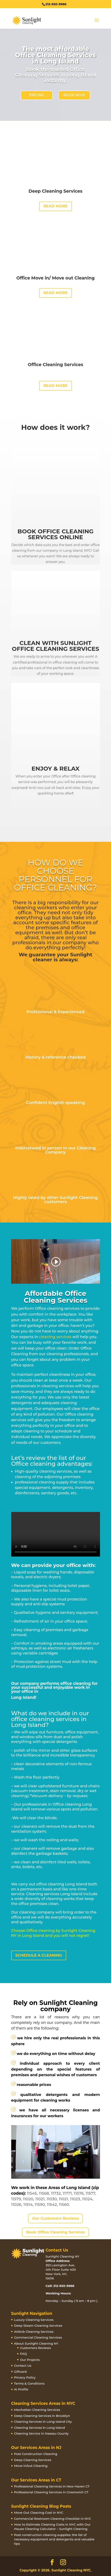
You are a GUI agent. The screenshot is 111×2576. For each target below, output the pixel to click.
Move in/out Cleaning (31, 2466)
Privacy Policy (25, 2377)
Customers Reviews (35, 2348)
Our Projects (30, 2360)
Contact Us (22, 2366)
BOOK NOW (74, 95)
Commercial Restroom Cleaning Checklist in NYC (52, 2519)
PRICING (36, 95)
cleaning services (55, 1337)
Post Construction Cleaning (35, 2454)
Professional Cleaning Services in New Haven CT (52, 2486)
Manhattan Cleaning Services (37, 2410)
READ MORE (55, 206)
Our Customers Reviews (55, 2218)
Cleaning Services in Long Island (39, 2428)
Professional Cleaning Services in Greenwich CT (51, 2492)
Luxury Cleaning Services (34, 2320)
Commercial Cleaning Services (38, 2337)
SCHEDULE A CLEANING (38, 1955)
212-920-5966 (55, 4)
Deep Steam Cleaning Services (38, 2326)
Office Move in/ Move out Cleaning (55, 278)
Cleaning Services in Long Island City (43, 2422)
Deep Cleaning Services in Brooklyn (42, 2416)
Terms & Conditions (29, 2383)
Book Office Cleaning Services (55, 2232)
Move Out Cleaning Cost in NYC (38, 2513)
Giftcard (20, 2372)
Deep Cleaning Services (55, 191)
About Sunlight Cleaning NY (36, 2343)
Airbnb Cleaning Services (34, 2332)
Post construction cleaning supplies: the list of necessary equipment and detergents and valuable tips (54, 2539)
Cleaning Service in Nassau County (41, 2433)
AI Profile (21, 2389)
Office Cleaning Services (55, 364)
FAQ (23, 2354)
